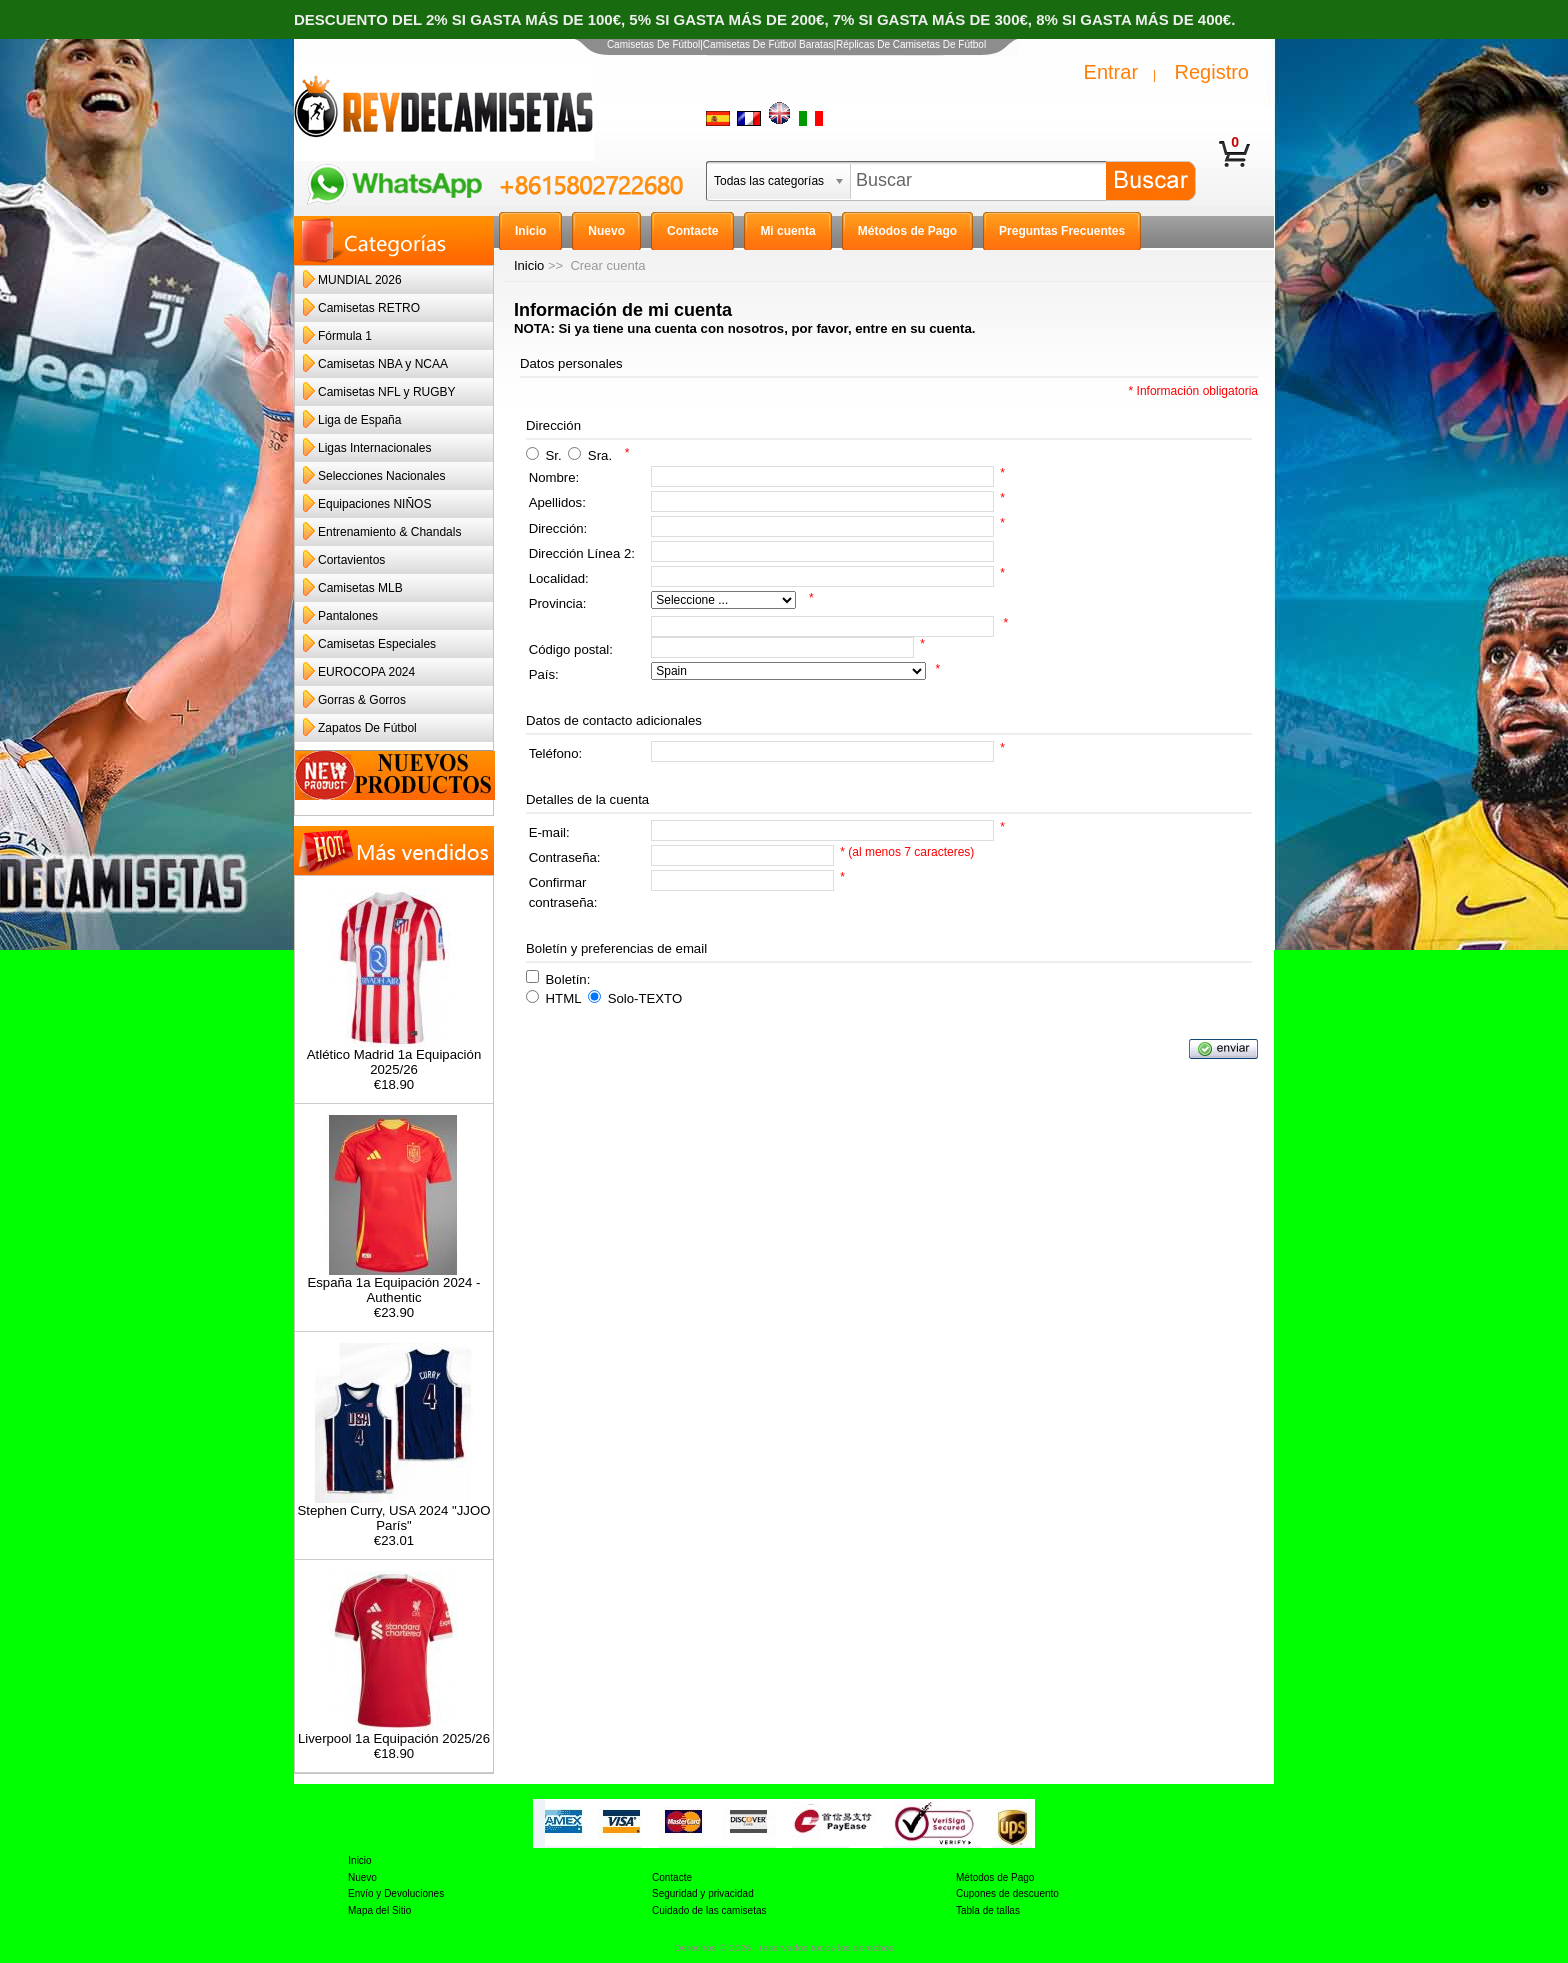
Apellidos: (557, 502)
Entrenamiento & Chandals (389, 532)
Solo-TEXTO (645, 998)
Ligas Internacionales (374, 448)
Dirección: (558, 528)
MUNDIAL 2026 (360, 280)
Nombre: (554, 477)
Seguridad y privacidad (703, 1893)
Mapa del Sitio (379, 1910)
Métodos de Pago (995, 1877)
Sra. (600, 455)
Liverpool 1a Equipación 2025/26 (394, 1732)
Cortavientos (351, 560)
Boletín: (568, 978)
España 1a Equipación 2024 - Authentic (393, 1284)
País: (544, 674)
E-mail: (549, 832)
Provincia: (558, 603)
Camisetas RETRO (369, 308)
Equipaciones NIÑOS (374, 504)
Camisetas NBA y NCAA (383, 364)
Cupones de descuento (1007, 1893)
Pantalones (348, 616)
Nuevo (362, 1877)
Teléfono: (556, 753)
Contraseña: (565, 857)
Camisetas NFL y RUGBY (387, 392)
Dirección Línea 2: (582, 553)
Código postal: (571, 649)
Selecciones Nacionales (381, 476)
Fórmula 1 (345, 336)
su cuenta (941, 328)
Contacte (672, 1877)
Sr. (554, 455)
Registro (1212, 72)
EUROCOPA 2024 (366, 672)
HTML (564, 998)
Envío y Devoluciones (396, 1893)
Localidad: (559, 578)
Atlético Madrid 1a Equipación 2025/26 (394, 1056)
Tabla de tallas (988, 1910)
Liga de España (359, 420)
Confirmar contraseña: (563, 892)
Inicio (529, 265)
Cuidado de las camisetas (709, 1910)
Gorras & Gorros (362, 700)
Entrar (1111, 72)
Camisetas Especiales (377, 644)
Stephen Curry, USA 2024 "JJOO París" (394, 1512)
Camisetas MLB (360, 588)
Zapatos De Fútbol (367, 728)
